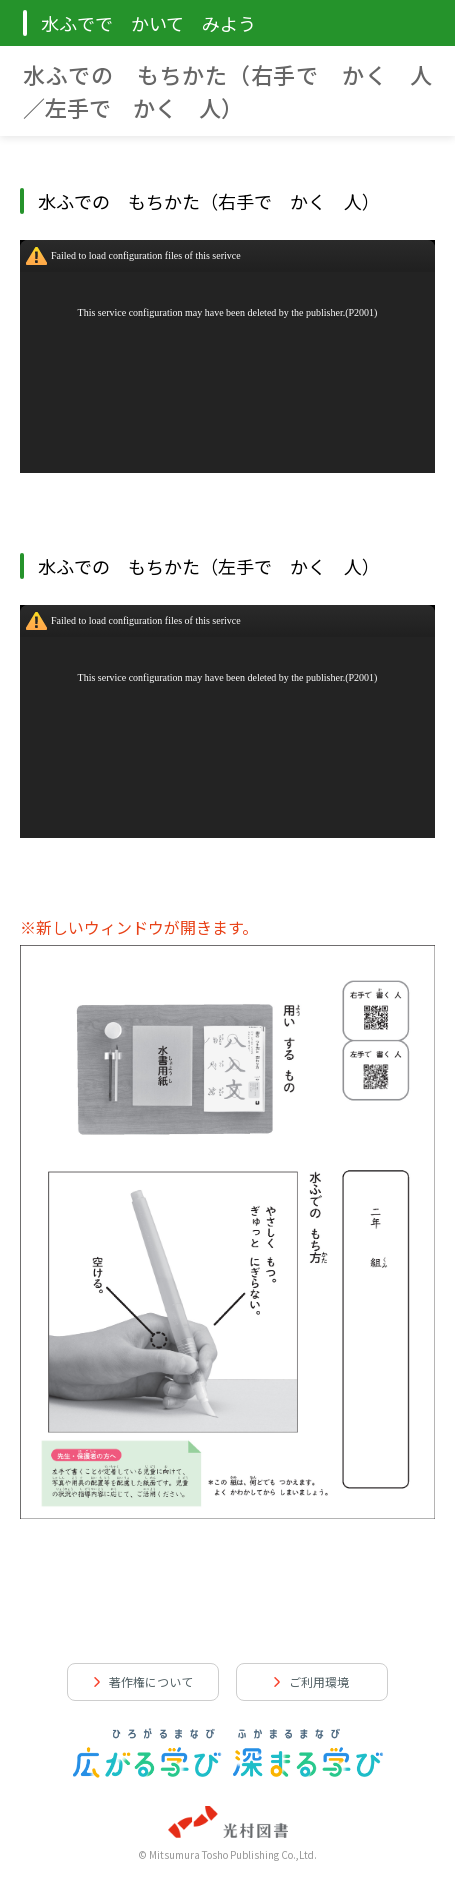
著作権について (151, 1681)
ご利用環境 (319, 1681)
